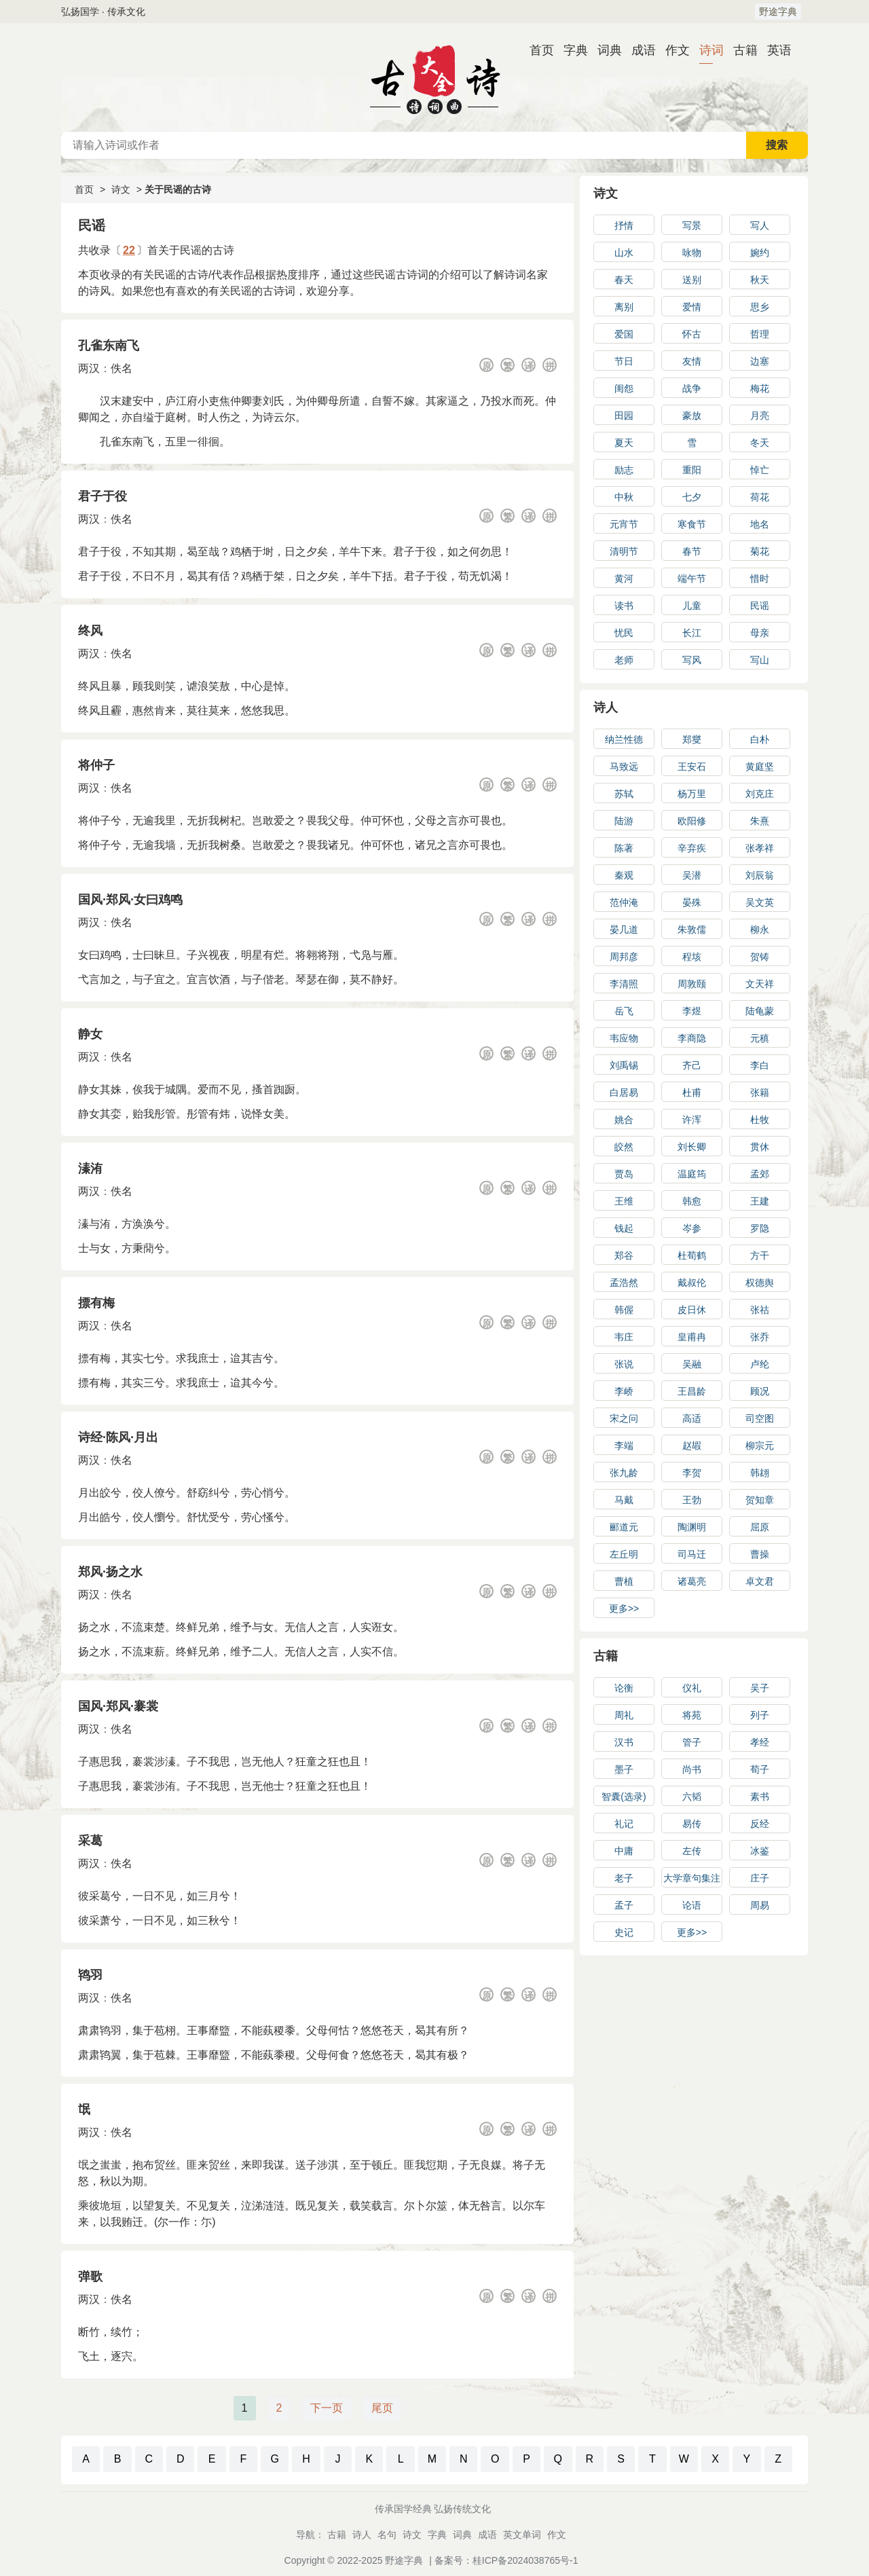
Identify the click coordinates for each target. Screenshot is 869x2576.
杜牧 (759, 1119)
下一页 (326, 2408)
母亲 (759, 632)
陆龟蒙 (759, 1011)
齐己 (691, 1065)
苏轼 (623, 793)
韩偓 (623, 1309)
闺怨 (623, 388)
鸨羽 (90, 1975)
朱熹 (759, 820)
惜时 (759, 578)
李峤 (623, 1391)
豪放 (691, 415)
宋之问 (624, 1418)
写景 (691, 225)
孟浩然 (624, 1282)
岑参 (691, 1228)
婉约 (759, 252)
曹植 (623, 1581)
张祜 (759, 1309)
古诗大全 (434, 77)
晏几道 (624, 929)
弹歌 (90, 2276)
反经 (759, 1823)
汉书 (623, 1742)
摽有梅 (96, 1303)
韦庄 (623, 1336)
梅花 (759, 388)
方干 (759, 1255)
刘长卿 (692, 1146)
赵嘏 (691, 1445)
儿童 (691, 605)
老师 (623, 660)
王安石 (692, 766)
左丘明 (624, 1554)
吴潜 (691, 875)
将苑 (691, 1715)
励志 (623, 469)
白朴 (759, 739)
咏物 (691, 252)
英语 (774, 50)
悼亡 (759, 469)
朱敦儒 (692, 929)
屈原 (759, 1527)
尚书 (691, 1769)
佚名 (121, 368)
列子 (759, 1715)
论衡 (623, 1687)
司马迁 (692, 1554)
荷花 (759, 497)
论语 (691, 1905)
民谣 (759, 605)
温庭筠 (692, 1174)
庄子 (759, 1878)
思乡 (759, 306)
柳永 (759, 929)
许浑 (691, 1119)
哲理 (759, 334)
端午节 (692, 578)
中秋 (623, 497)
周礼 (623, 1715)
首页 (536, 50)
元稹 (759, 1038)
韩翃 (759, 1472)
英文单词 (522, 2534)
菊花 (759, 551)
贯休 (759, 1146)
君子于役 (102, 496)
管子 (691, 1742)
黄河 (623, 578)
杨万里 (692, 793)
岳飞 (623, 1011)
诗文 (120, 189)
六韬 (691, 1796)
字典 (570, 50)
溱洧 (90, 1168)
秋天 (759, 279)
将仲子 (96, 765)
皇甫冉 (692, 1336)
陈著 (623, 848)
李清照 (624, 983)
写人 (759, 225)
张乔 (759, 1336)
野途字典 (778, 11)
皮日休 (692, 1309)
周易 (759, 1905)
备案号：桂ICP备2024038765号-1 (506, 2560)
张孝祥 (759, 848)
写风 (691, 660)
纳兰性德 (624, 739)
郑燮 (691, 739)
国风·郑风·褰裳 (118, 1706)
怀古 (691, 334)
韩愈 (691, 1201)
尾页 (382, 2408)
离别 (623, 306)
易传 (691, 1823)
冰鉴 (759, 1850)
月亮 (759, 415)
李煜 (691, 1011)
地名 (759, 524)
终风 (90, 631)
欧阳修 (692, 820)
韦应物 (624, 1038)
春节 (691, 551)
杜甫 (691, 1092)
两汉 (89, 368)
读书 (623, 605)
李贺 (691, 1472)
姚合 (623, 1119)
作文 (672, 50)
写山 (759, 660)
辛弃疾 (692, 848)
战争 (691, 388)
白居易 (624, 1092)
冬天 (759, 442)
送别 (691, 279)
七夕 (691, 497)
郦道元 (624, 1527)
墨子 (623, 1769)
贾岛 (623, 1174)
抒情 (623, 225)
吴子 (759, 1687)
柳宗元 (759, 1445)
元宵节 (624, 524)
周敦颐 (692, 983)
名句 (386, 2534)
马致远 (624, 766)
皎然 (623, 1146)
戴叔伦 (692, 1282)
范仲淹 (624, 902)
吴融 (691, 1364)
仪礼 (691, 1687)
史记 (623, 1932)
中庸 (623, 1850)
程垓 (691, 956)
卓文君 (759, 1581)
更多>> (624, 1608)
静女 (90, 1034)
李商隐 (692, 1038)
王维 (623, 1201)
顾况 (759, 1391)
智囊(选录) (624, 1796)
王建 (759, 1201)
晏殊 (691, 902)
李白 (759, 1065)
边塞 (759, 361)
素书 (759, 1796)
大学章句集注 (691, 1878)
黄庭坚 (759, 766)
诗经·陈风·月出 (118, 1437)
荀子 (759, 1769)
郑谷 (623, 1255)
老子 (623, 1878)
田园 (623, 415)
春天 (623, 279)
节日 (623, 361)
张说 (623, 1364)
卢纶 (759, 1364)
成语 (638, 50)
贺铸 (759, 956)
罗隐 (759, 1228)
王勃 (691, 1499)
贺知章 (759, 1499)
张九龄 (624, 1472)
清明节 (624, 551)
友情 (691, 361)
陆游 (623, 820)
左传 (691, 1850)
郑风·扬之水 (110, 1572)
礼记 (623, 1823)
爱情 (691, 306)
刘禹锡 (624, 1065)
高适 (691, 1418)
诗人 (605, 707)
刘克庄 (759, 793)
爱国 (623, 334)
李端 (623, 1445)
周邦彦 (624, 956)
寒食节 (692, 524)
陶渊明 (692, 1527)
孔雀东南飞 (108, 345)
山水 (623, 252)
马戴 (623, 1499)
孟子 (623, 1905)
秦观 (623, 875)
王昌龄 (692, 1391)
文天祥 (759, 983)
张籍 (759, 1092)
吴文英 (759, 902)
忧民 (623, 632)
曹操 (759, 1554)
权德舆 (759, 1282)
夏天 (623, 442)
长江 (691, 632)
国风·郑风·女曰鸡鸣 (130, 899)
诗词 (706, 50)
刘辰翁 (759, 875)
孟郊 (759, 1174)
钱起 (623, 1228)
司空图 (759, 1418)
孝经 (759, 1742)
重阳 (691, 469)
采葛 (90, 1840)
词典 (604, 50)
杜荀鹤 (692, 1255)
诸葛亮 (692, 1581)
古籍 (740, 50)
